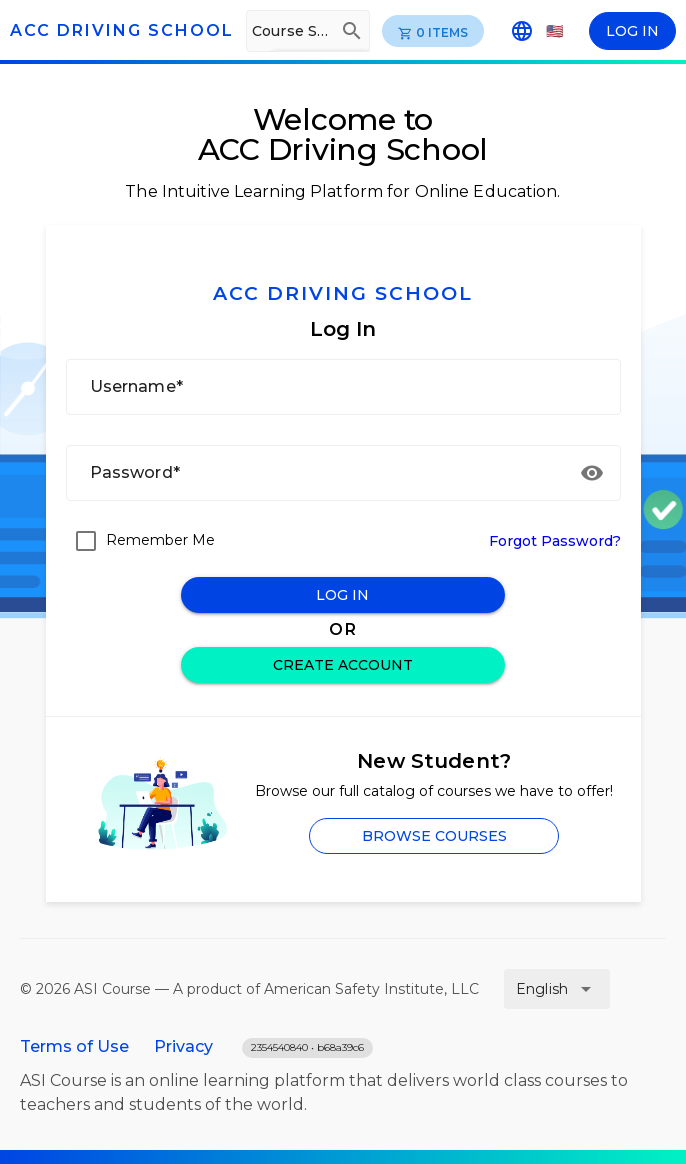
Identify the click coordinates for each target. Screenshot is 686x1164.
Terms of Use (74, 1046)
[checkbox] (140, 541)
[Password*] (320, 473)
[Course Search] (290, 31)
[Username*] (343, 387)
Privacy (183, 1046)
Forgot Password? (555, 541)
